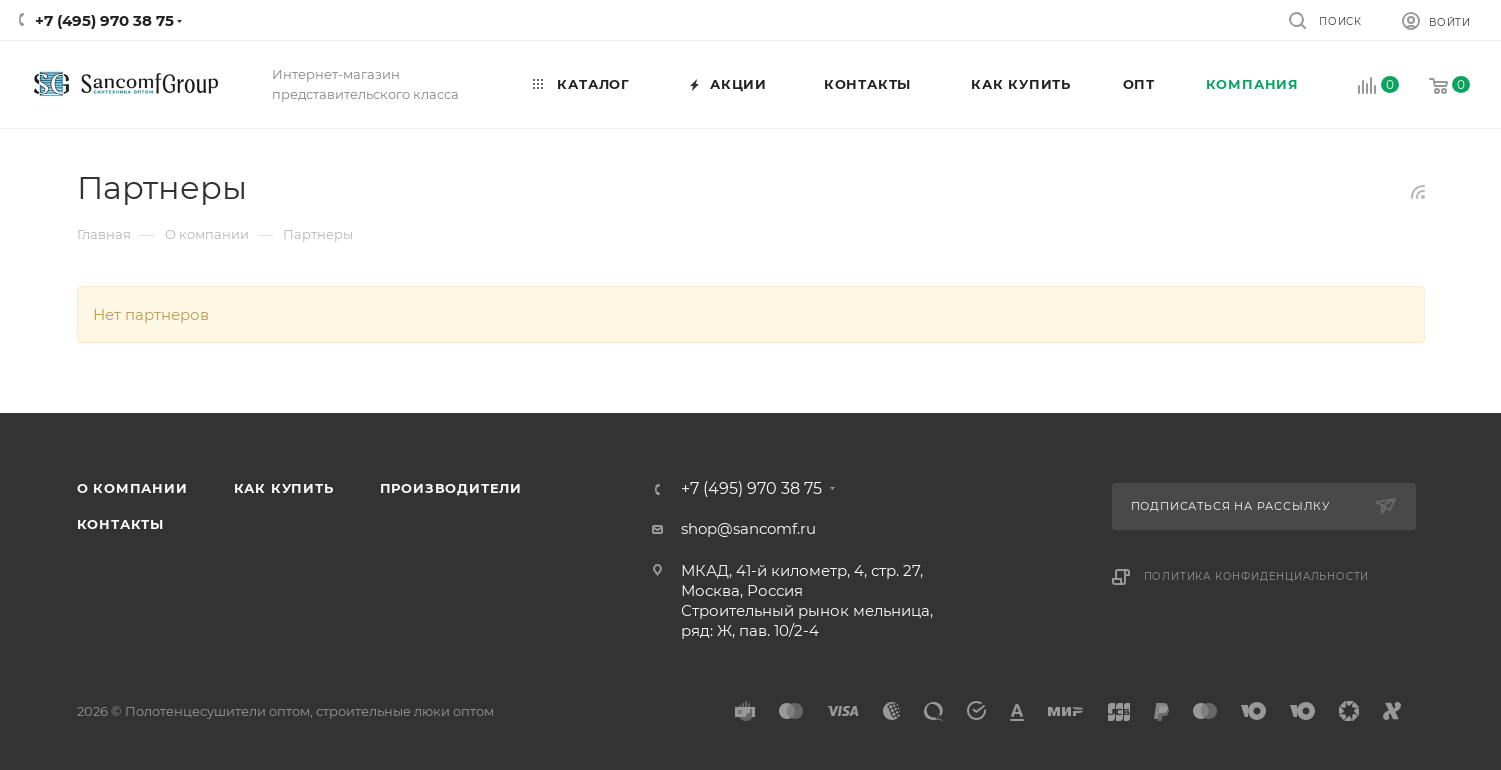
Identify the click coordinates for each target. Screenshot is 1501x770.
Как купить (284, 488)
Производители (451, 488)
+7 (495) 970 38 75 (104, 20)
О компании (132, 488)
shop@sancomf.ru (748, 528)
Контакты (120, 524)
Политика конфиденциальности (1257, 576)
